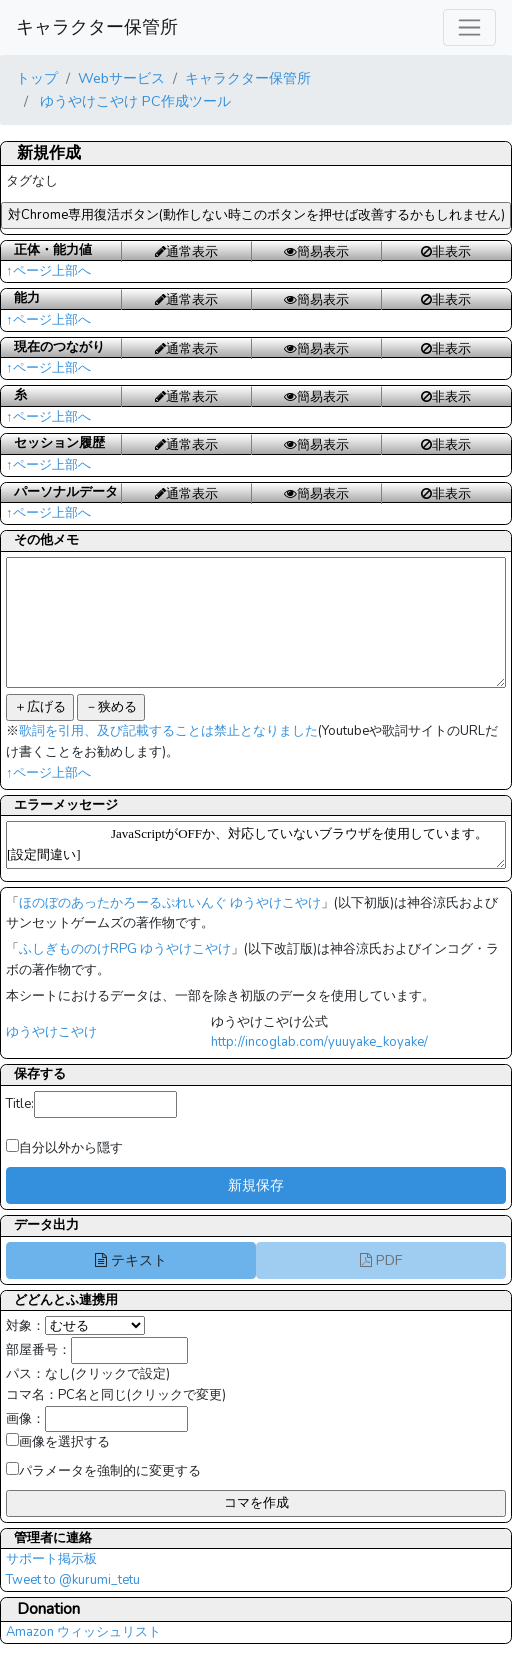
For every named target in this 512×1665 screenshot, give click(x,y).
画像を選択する (58, 1442)
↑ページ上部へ (48, 271)
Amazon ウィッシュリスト (83, 1632)
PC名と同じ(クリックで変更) (142, 1395)
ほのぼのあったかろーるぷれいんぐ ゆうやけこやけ (170, 903)
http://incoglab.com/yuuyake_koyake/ (319, 1042)
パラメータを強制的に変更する (103, 1471)
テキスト (131, 1260)
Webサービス (121, 78)
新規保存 (256, 1185)
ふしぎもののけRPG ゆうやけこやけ (125, 949)
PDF (381, 1260)
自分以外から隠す (64, 1148)
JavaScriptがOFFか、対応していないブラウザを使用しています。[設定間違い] (256, 845)
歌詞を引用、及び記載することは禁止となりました (168, 731)
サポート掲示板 (51, 1559)
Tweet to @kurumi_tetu (73, 1580)
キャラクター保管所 (97, 27)
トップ (37, 78)
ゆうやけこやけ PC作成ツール (133, 101)
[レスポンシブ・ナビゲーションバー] (469, 27)
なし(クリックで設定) (107, 1374)
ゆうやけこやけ (51, 1032)
